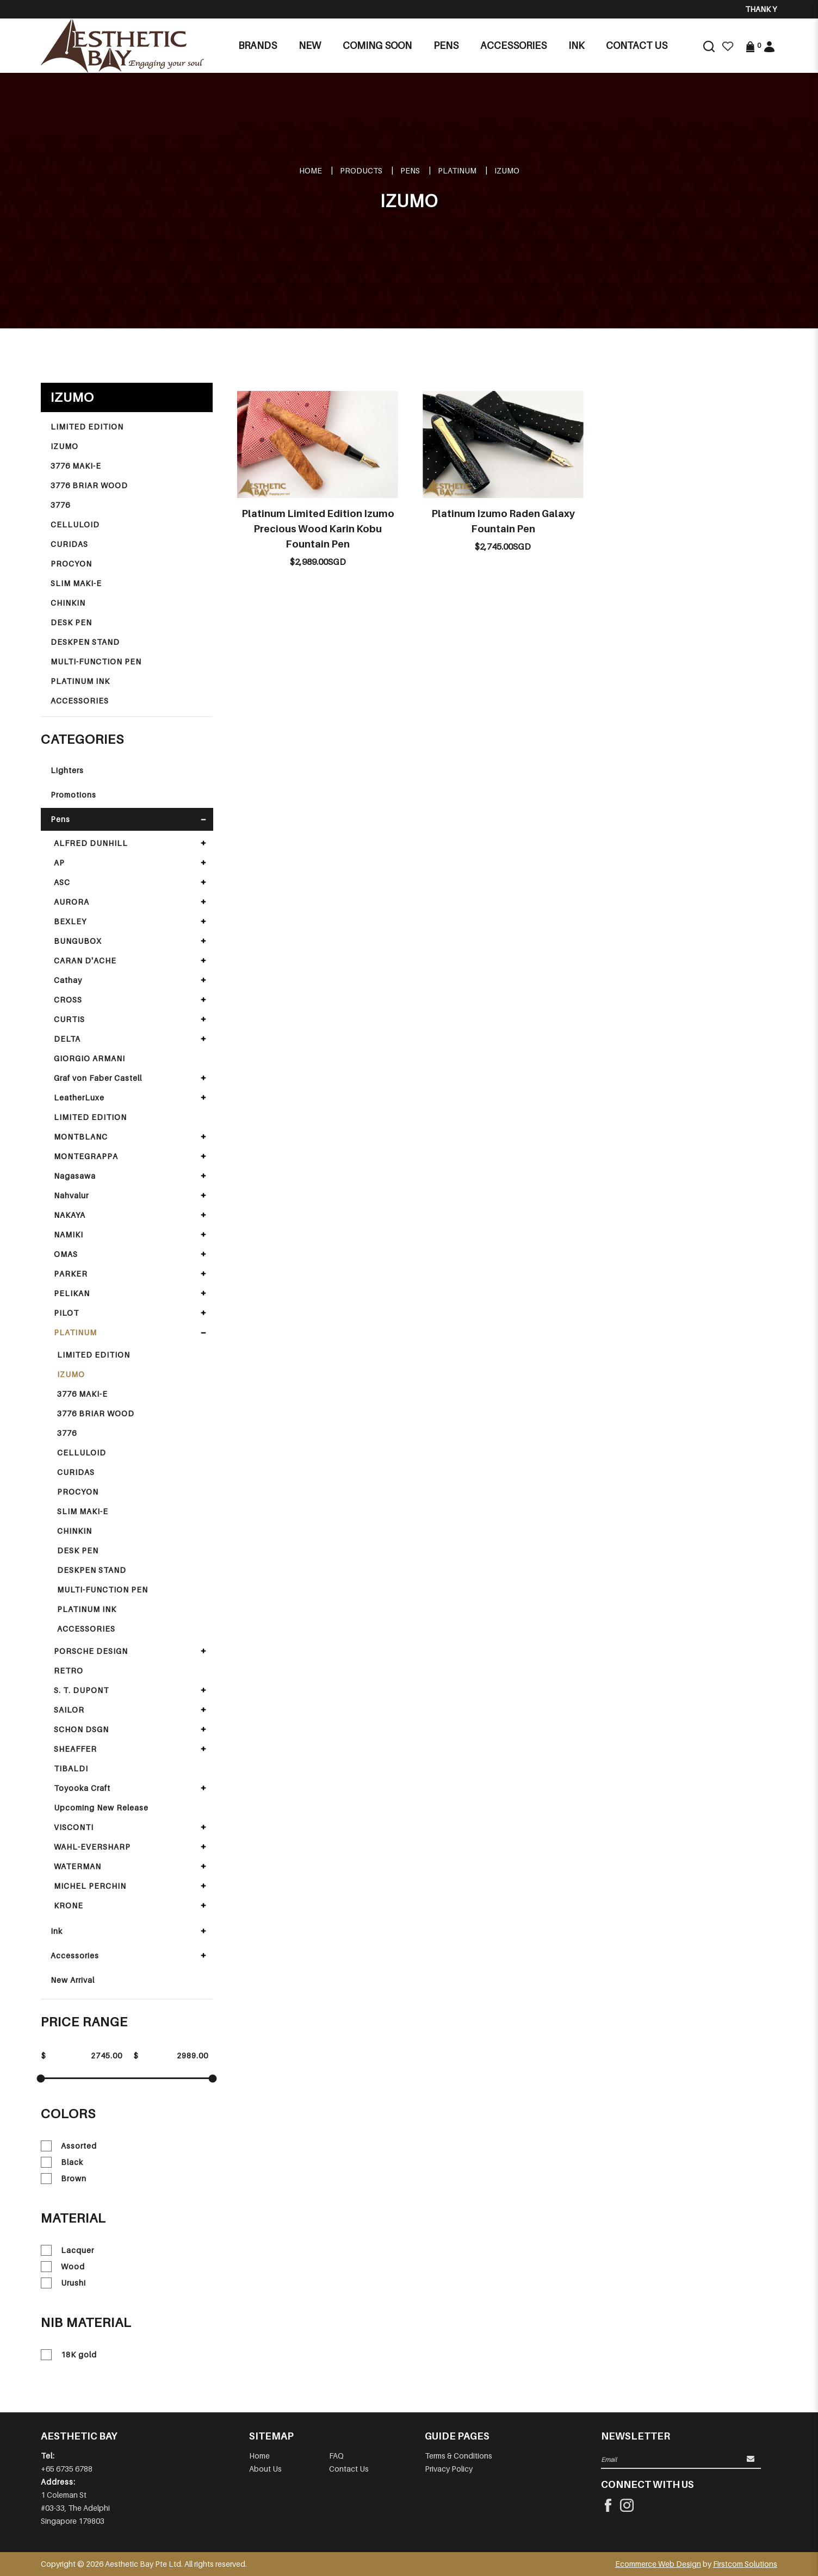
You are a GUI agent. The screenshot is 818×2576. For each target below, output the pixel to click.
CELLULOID (75, 524)
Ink (57, 1931)
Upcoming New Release (101, 1807)
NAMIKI (68, 1234)
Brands (257, 45)
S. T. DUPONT (81, 1690)
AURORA (71, 901)
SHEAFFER (75, 1748)
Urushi (63, 2283)
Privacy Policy (449, 2468)
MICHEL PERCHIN (90, 1885)
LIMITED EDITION (87, 426)
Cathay (68, 980)
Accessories (75, 1955)
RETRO (68, 1670)
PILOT (66, 1312)
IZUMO (506, 170)
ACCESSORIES (80, 700)
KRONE (68, 1905)
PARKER (71, 1273)
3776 (60, 504)
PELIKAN (72, 1293)
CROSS (68, 999)
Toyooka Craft (82, 1788)
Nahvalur (71, 1195)
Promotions (73, 794)
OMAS (66, 1254)
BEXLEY (70, 921)
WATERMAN (77, 1866)
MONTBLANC (81, 1136)
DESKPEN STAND (85, 641)
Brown (63, 2178)
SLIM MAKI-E (76, 583)
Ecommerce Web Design (658, 2563)
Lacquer (67, 2250)
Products (361, 170)
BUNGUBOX (78, 940)
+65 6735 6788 (66, 2468)
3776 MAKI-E (76, 465)
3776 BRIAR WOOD (89, 485)
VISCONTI (74, 1827)
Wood (63, 2266)
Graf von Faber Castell (98, 1077)
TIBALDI (71, 1768)
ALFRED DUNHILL (91, 843)
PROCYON (71, 563)
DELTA (67, 1038)
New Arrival (73, 1979)
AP (59, 862)
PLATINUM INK (80, 681)
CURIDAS (69, 544)
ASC (62, 882)
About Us (265, 2468)
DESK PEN (71, 622)
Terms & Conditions (458, 2455)
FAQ (336, 2455)
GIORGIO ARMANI (89, 1058)
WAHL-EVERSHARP (92, 1846)
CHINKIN (68, 602)
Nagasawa (75, 1175)
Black (62, 2162)
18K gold (69, 2354)
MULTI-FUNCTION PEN (96, 661)
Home (310, 170)
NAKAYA (69, 1214)
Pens (410, 170)
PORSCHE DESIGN (91, 1651)
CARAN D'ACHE (85, 960)
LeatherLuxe (79, 1097)
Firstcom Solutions (745, 2563)
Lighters (67, 770)
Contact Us (349, 2468)
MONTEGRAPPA (86, 1156)
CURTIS (69, 1019)
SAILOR (69, 1709)
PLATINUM (457, 170)
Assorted (69, 2146)
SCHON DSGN (81, 1729)
